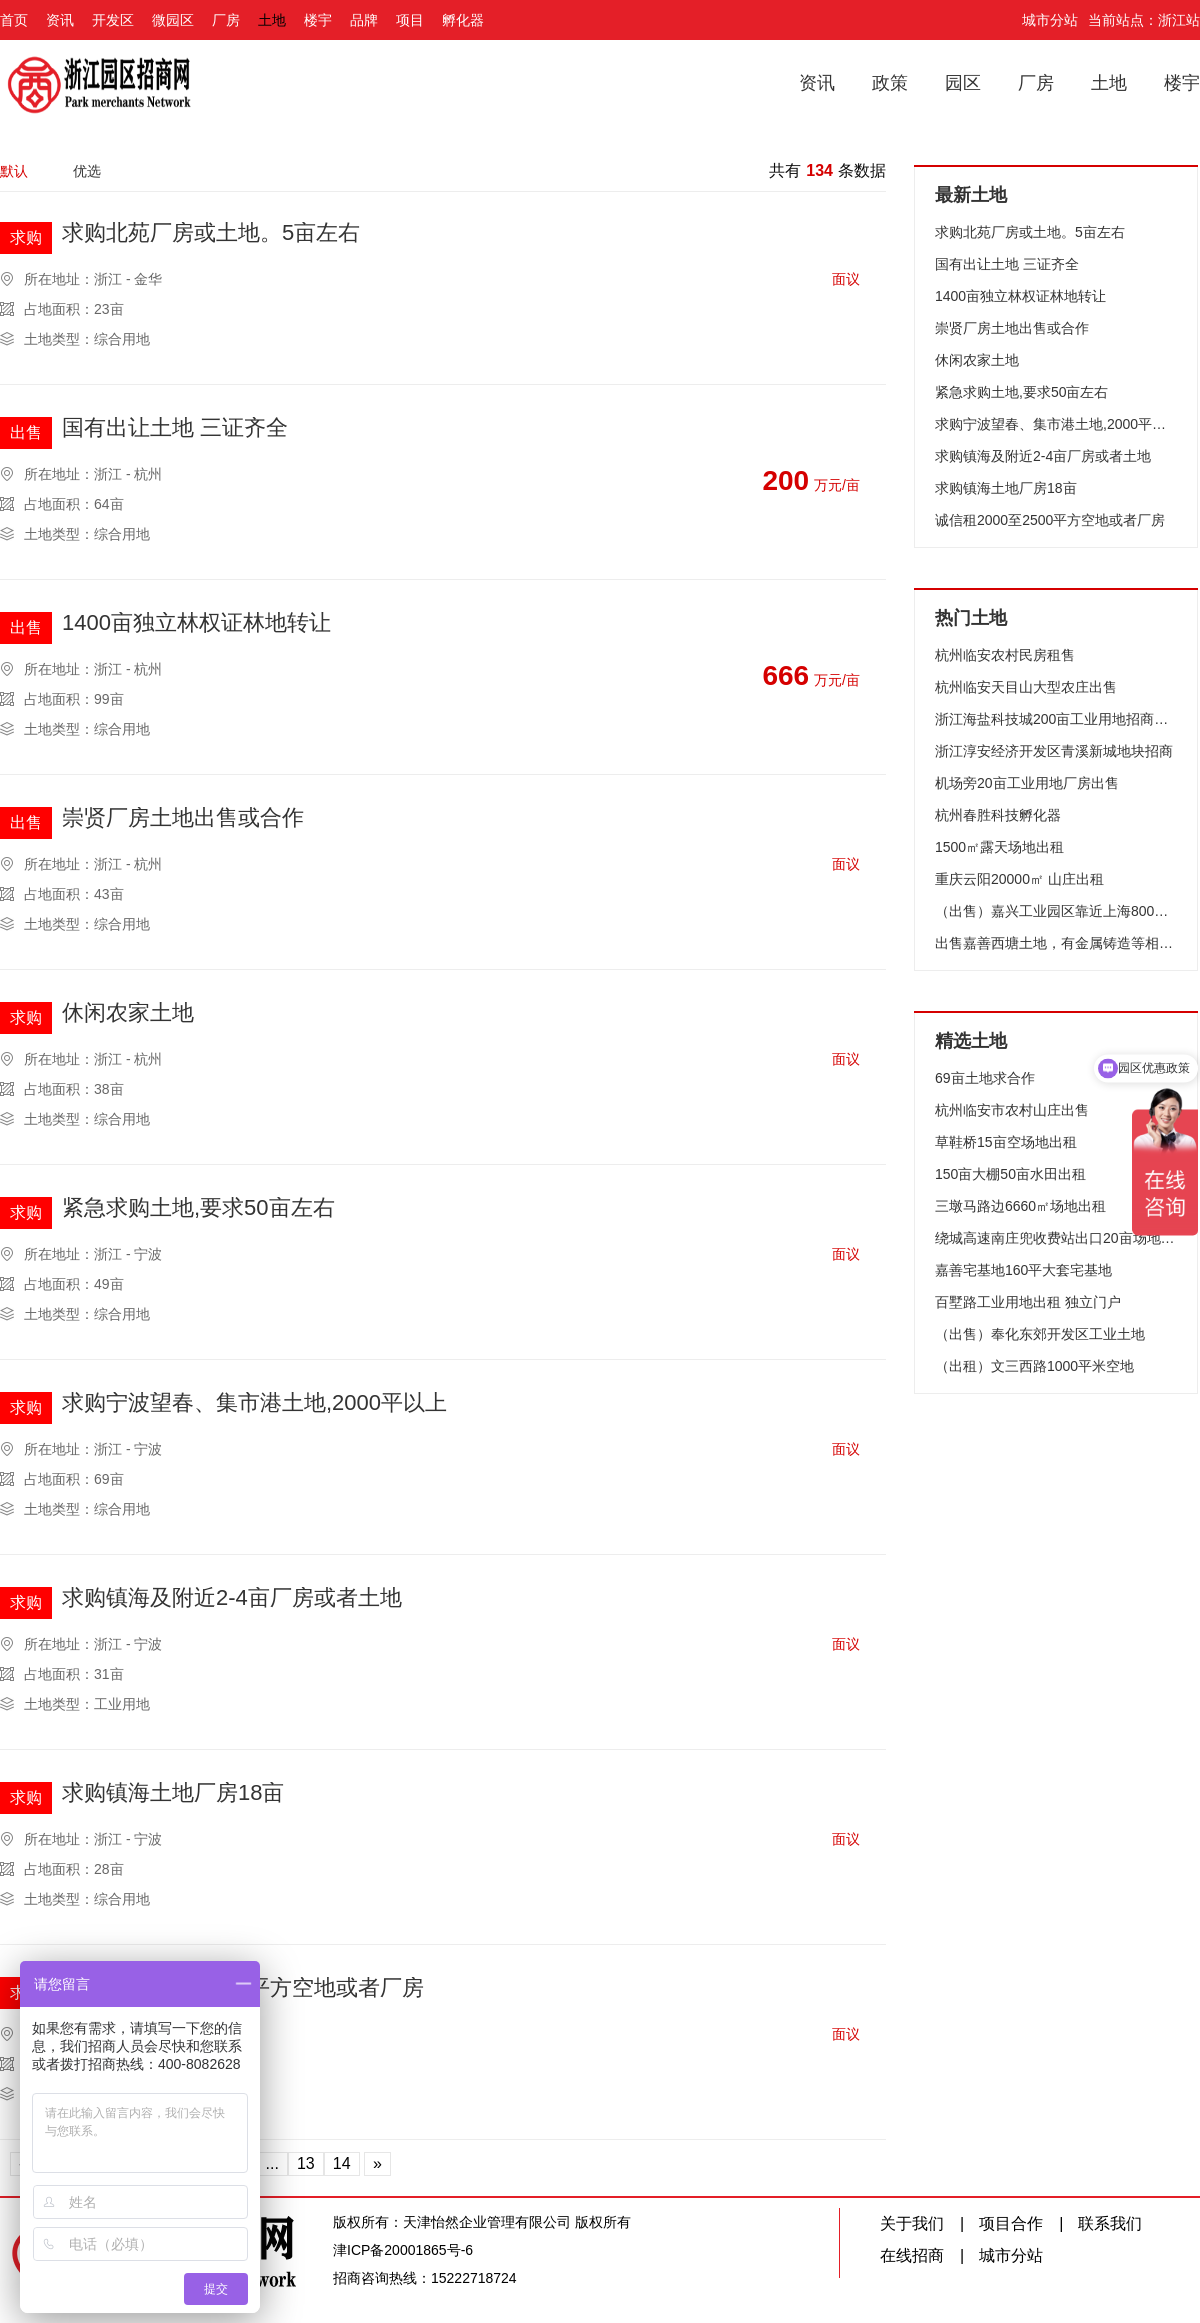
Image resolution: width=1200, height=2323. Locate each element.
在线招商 (912, 2255)
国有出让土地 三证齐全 (175, 428)
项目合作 (1011, 2223)
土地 (272, 20)
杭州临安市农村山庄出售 (1012, 1110)
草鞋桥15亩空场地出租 (1006, 1142)
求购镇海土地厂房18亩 (173, 1793)
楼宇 (318, 20)
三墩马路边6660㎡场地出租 (1020, 1206)
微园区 (173, 20)
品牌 (364, 20)
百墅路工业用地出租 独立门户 (1028, 1302)
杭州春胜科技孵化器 (998, 815)
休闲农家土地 (128, 1013)
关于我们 (912, 2223)
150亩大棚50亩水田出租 (1010, 1174)
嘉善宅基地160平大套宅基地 (1023, 1270)
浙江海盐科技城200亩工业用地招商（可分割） (1056, 719)
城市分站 (1050, 20)
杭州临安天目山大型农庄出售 (1026, 687)
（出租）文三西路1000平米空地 (1034, 1366)
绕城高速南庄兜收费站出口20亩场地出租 (1056, 1238)
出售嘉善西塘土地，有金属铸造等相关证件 (1056, 943)
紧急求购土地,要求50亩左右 (198, 1208)
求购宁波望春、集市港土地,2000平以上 (254, 1403)
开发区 (113, 20)
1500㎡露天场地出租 (999, 847)
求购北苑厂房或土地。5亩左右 (211, 233)
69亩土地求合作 (985, 1078)
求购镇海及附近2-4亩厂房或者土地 (232, 1598)
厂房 (226, 20)
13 (306, 2163)
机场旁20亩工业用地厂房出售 (1027, 783)
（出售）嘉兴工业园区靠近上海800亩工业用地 (1056, 911)
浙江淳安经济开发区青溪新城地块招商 (1054, 751)
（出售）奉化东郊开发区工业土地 (1040, 1334)
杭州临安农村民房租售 (1005, 655)
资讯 (60, 20)
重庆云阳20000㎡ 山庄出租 (1019, 879)
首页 (14, 20)
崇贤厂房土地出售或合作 (183, 818)
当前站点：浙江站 (1144, 20)
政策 (890, 83)
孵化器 (463, 20)
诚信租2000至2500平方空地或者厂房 (1050, 520)
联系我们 (1110, 2223)
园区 (963, 83)
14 (342, 2163)
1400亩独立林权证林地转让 (196, 623)
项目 (410, 20)
